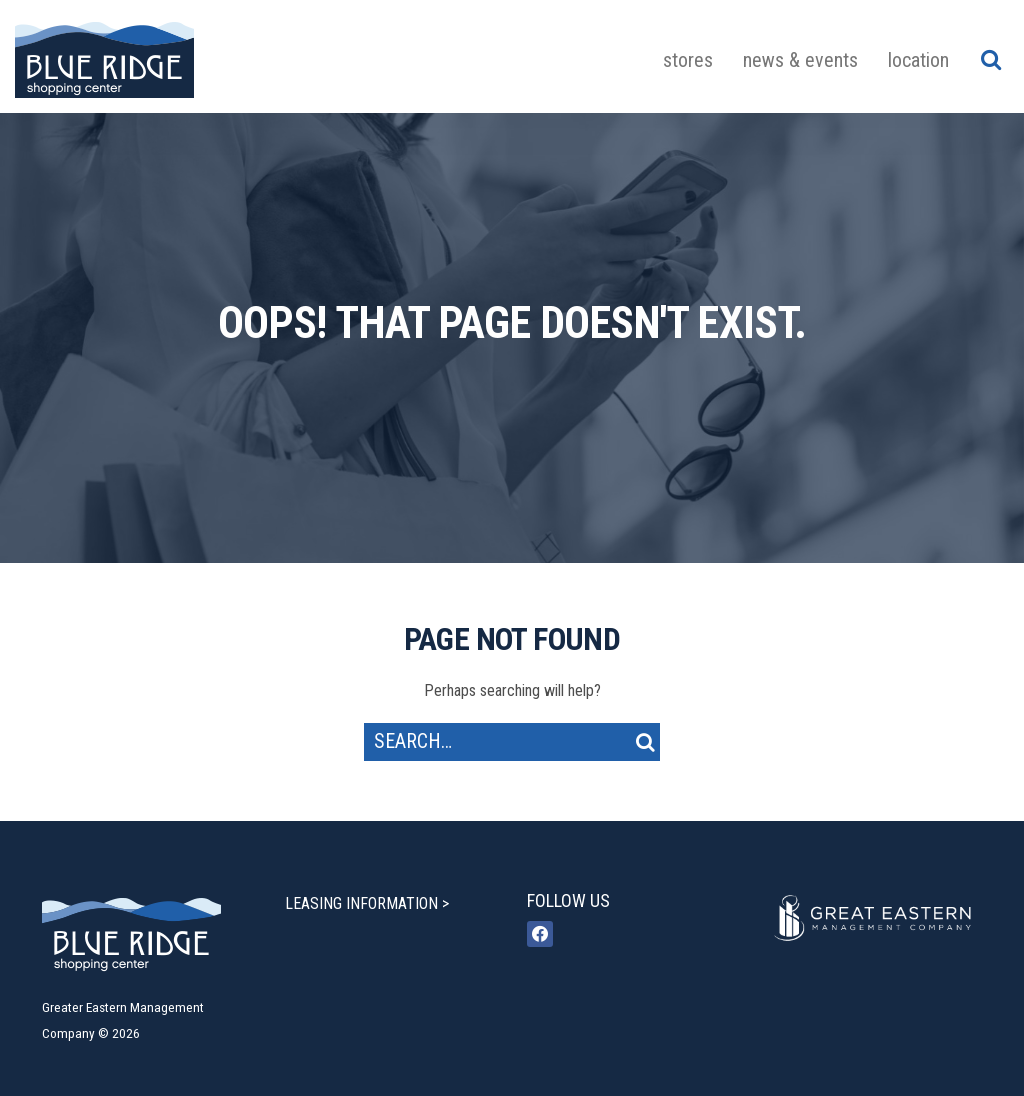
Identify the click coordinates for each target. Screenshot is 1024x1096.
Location (918, 60)
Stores (688, 60)
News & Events (800, 60)
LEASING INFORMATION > (367, 903)
